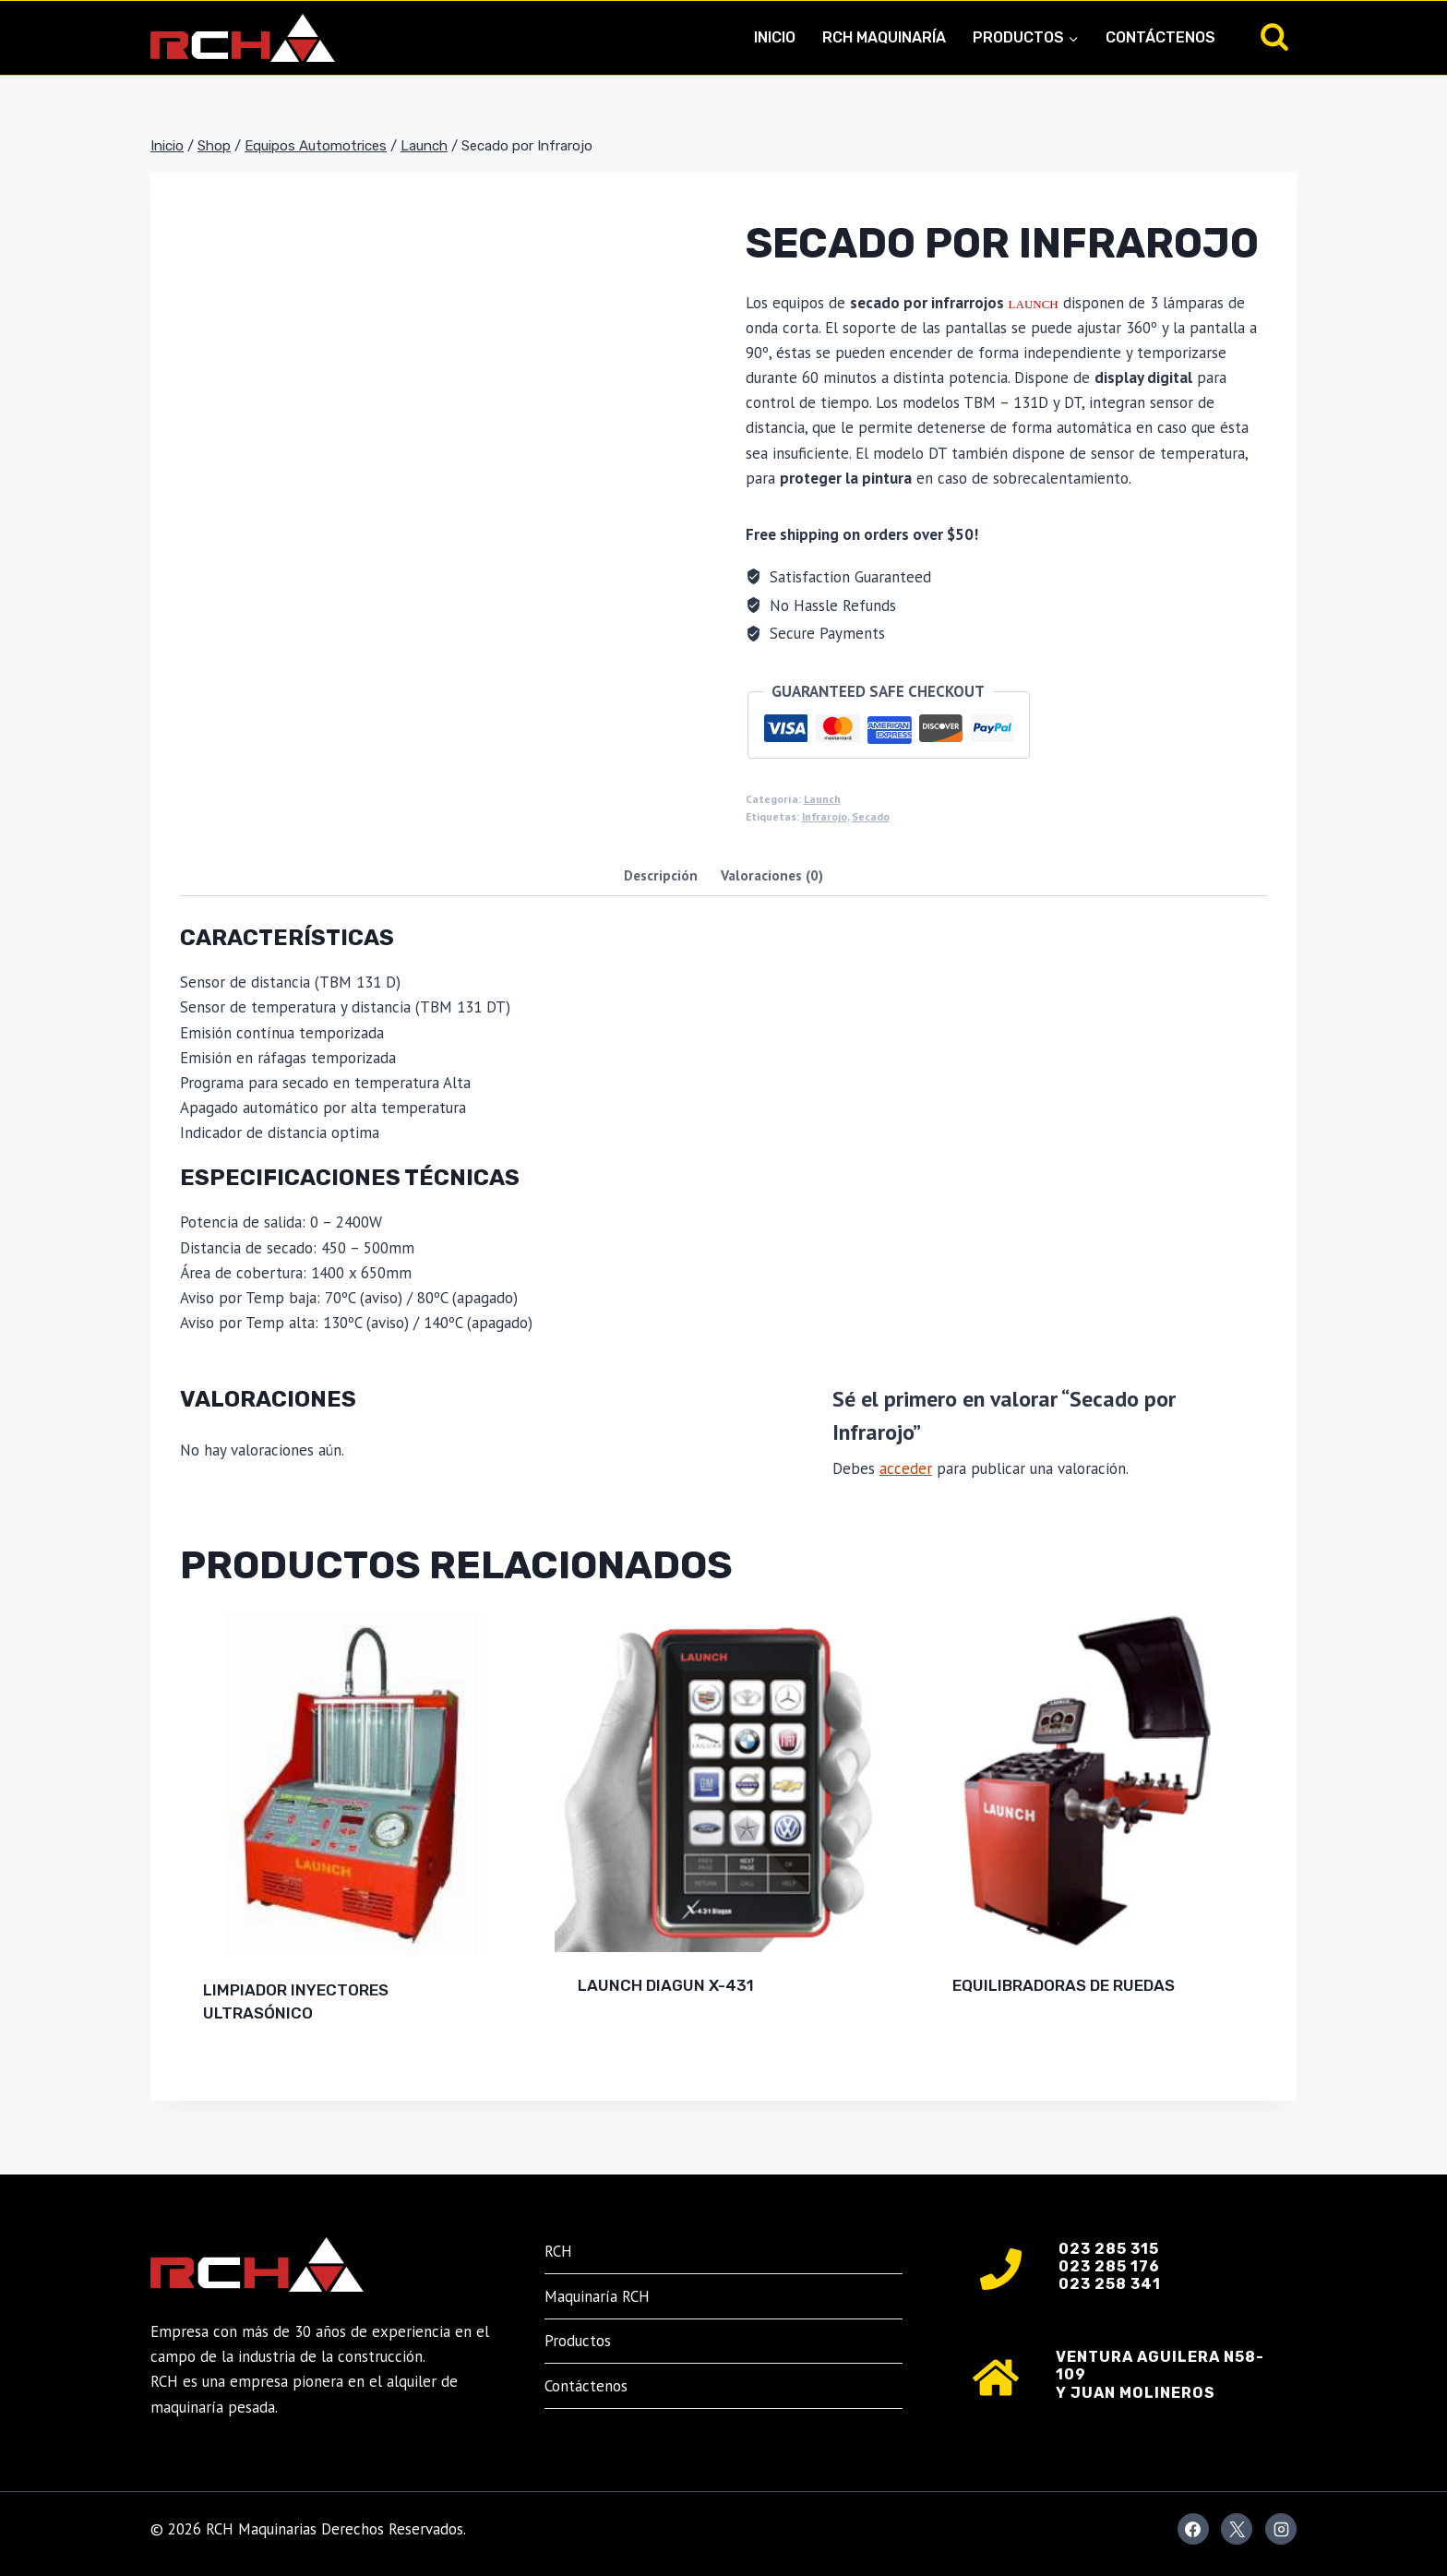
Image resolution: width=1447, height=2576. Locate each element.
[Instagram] (1281, 2529)
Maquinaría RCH (597, 2296)
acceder (905, 1468)
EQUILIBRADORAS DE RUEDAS (1063, 1985)
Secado (871, 816)
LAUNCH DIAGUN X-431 (666, 1985)
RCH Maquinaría (884, 37)
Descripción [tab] (661, 875)
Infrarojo (824, 816)
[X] (1236, 2529)
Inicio (774, 37)
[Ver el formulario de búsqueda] (1274, 38)
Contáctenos (1160, 37)
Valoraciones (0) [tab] (772, 875)
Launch (822, 799)
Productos (577, 2340)
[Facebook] (1193, 2529)
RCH (558, 2251)
